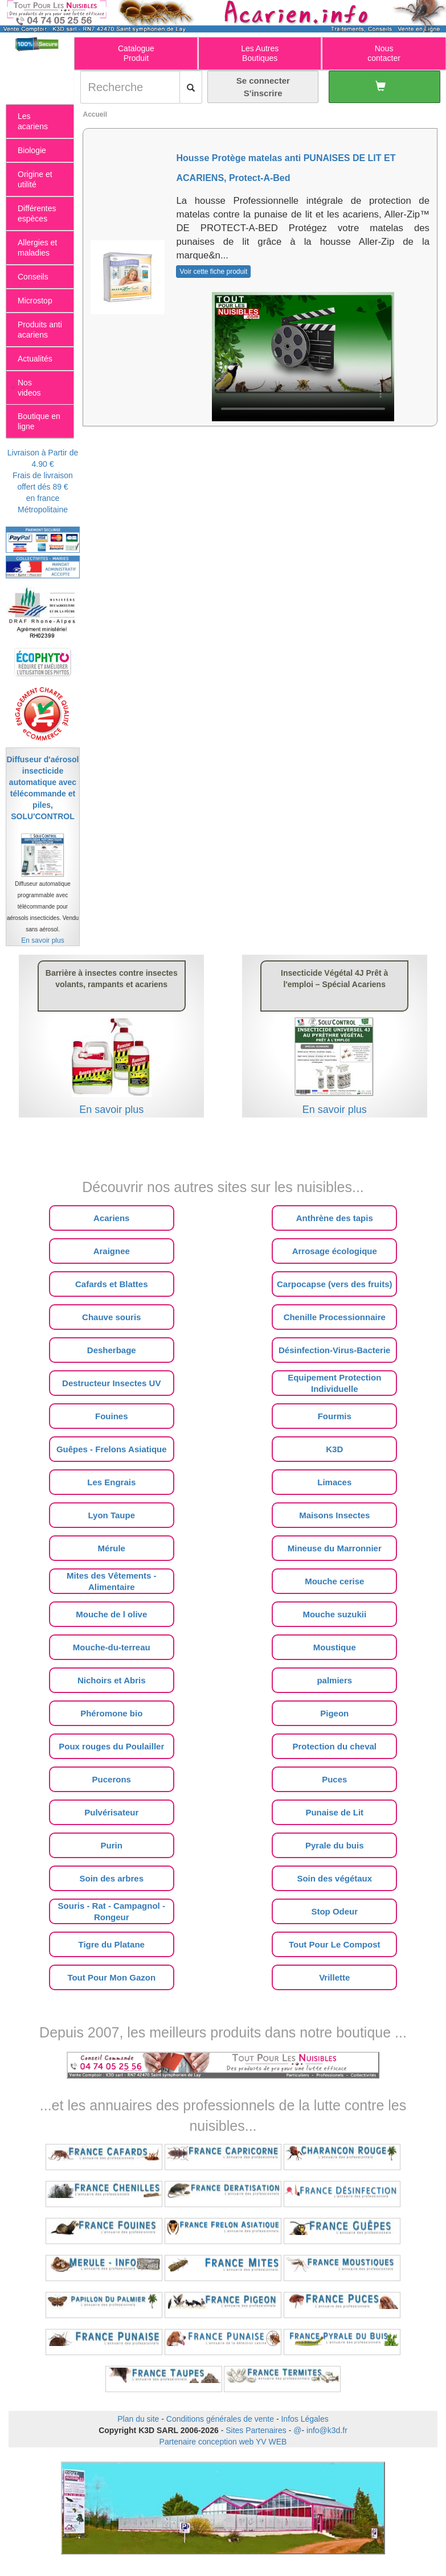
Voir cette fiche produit (213, 272)
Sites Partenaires (256, 2430)
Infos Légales (304, 2418)
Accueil (95, 114)
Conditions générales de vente (220, 2418)
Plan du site (138, 2418)
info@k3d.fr (326, 2430)
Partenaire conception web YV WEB (223, 2441)
